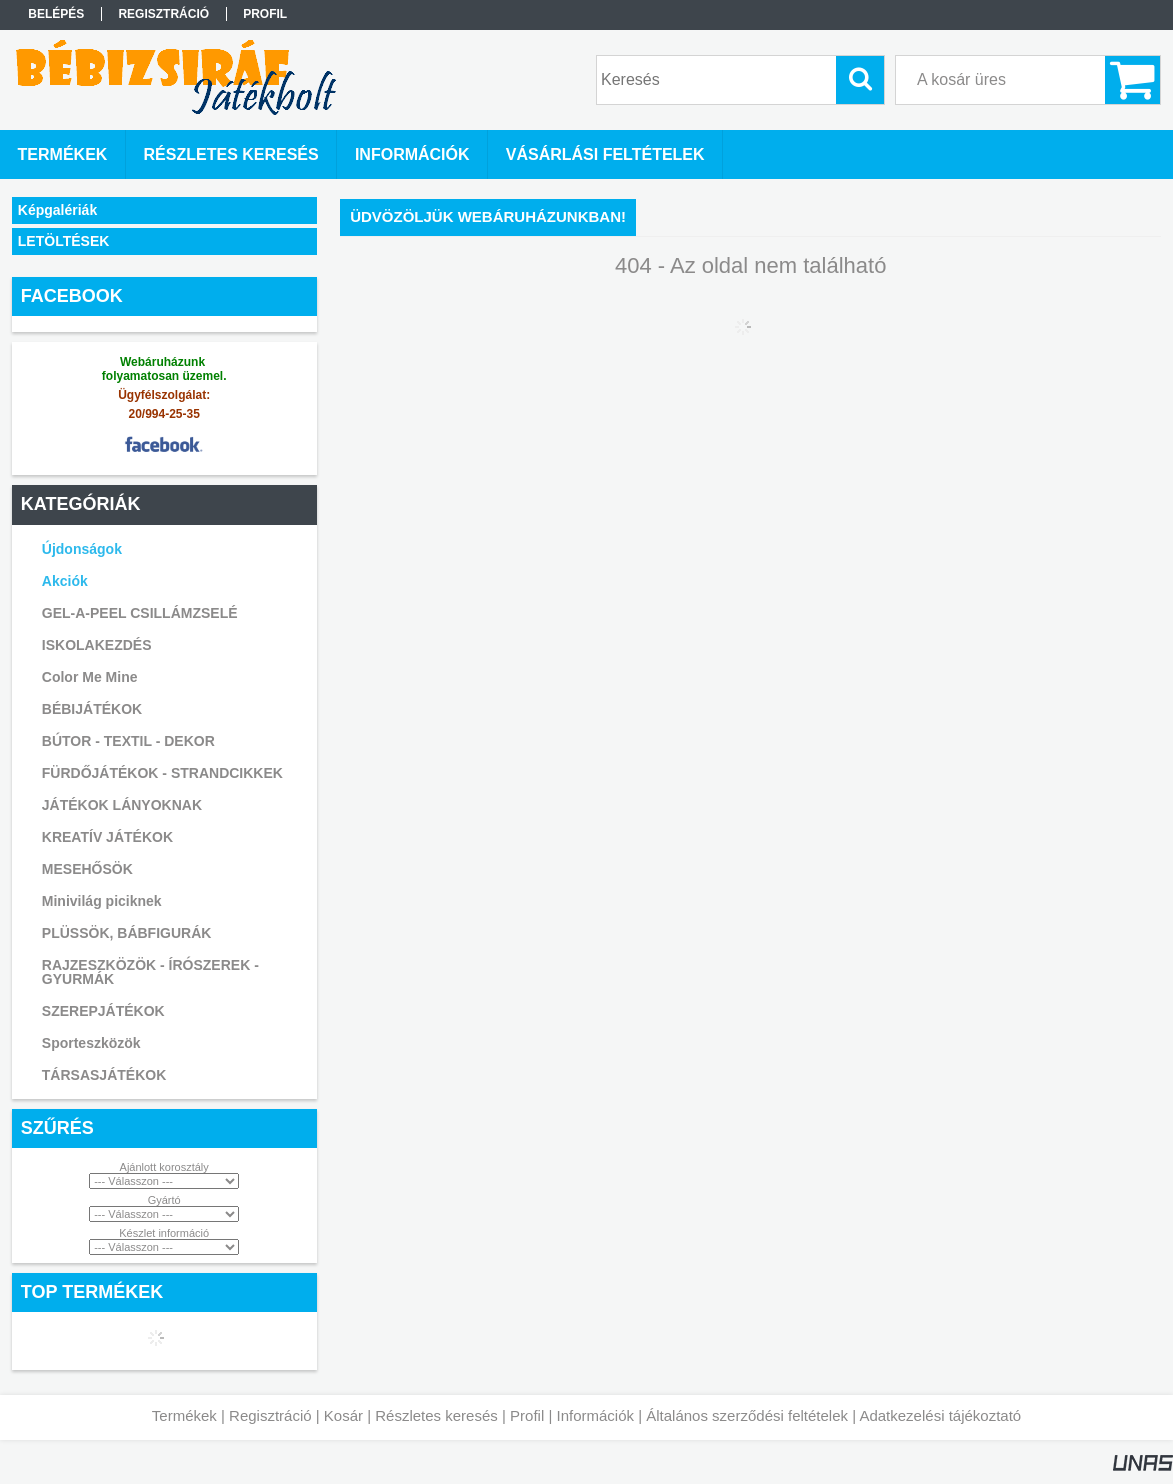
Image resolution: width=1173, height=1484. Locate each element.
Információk (595, 1415)
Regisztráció (270, 1415)
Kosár (343, 1415)
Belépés (56, 14)
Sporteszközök (91, 1043)
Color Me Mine (90, 677)
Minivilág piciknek (102, 901)
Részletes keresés (436, 1415)
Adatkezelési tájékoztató (940, 1415)
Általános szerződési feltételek (747, 1415)
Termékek (184, 1415)
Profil (527, 1415)
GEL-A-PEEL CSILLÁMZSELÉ (140, 613)
